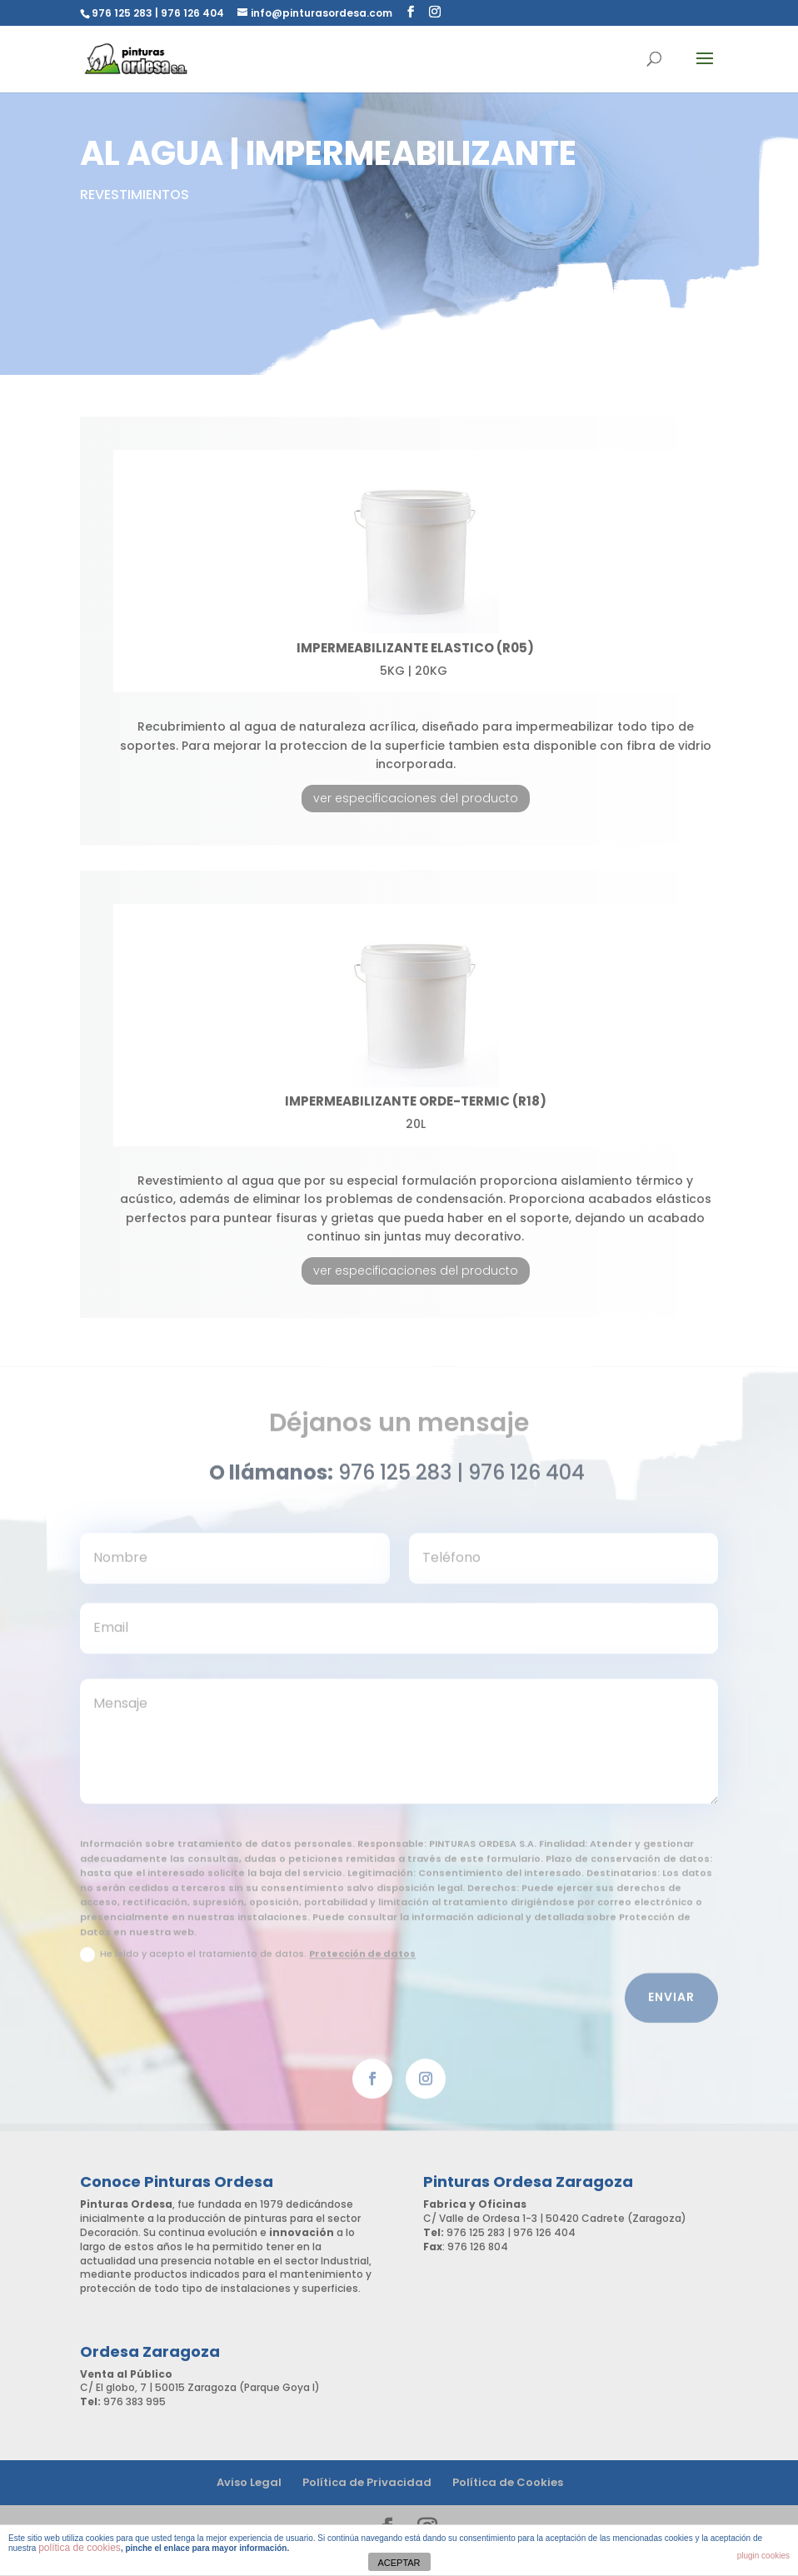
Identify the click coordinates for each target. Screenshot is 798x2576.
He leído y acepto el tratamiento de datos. (248, 1961)
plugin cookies (763, 2555)
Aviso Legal (249, 2482)
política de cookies (79, 2548)
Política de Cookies (507, 2482)
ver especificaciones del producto (415, 798)
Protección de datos (362, 1961)
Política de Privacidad (366, 2482)
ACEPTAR (398, 2563)
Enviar (671, 2005)
